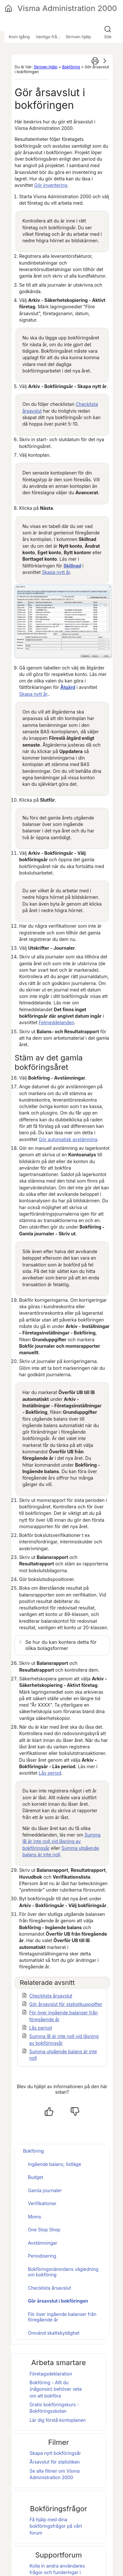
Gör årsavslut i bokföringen (58, 2301)
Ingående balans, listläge (54, 2164)
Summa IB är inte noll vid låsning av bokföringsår (61, 1841)
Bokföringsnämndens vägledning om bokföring (63, 2272)
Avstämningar (42, 2243)
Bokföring (71, 66)
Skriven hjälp (45, 66)
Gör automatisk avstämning (68, 1139)
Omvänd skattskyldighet (54, 2333)
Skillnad (72, 565)
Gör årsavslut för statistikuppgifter (65, 2004)
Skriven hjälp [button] (78, 36)
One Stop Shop (44, 2229)
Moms (34, 2216)
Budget (35, 2177)
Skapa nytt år (56, 572)
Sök (108, 36)
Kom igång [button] (19, 36)
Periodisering (42, 2256)
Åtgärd (67, 687)
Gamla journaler (45, 2190)
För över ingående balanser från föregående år (62, 2317)
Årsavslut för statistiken (55, 2462)
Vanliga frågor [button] (50, 36)
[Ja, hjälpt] (49, 2111)
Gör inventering (50, 185)
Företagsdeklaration (51, 2373)
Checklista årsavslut (50, 1995)
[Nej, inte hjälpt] (75, 2111)
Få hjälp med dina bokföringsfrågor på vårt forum (56, 2526)
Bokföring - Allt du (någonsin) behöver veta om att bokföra (56, 2389)
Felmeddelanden (56, 1022)
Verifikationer (42, 2203)
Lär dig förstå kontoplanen (58, 2420)
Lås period (50, 1773)
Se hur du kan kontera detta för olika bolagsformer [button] (61, 1645)
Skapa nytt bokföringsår (55, 2453)
